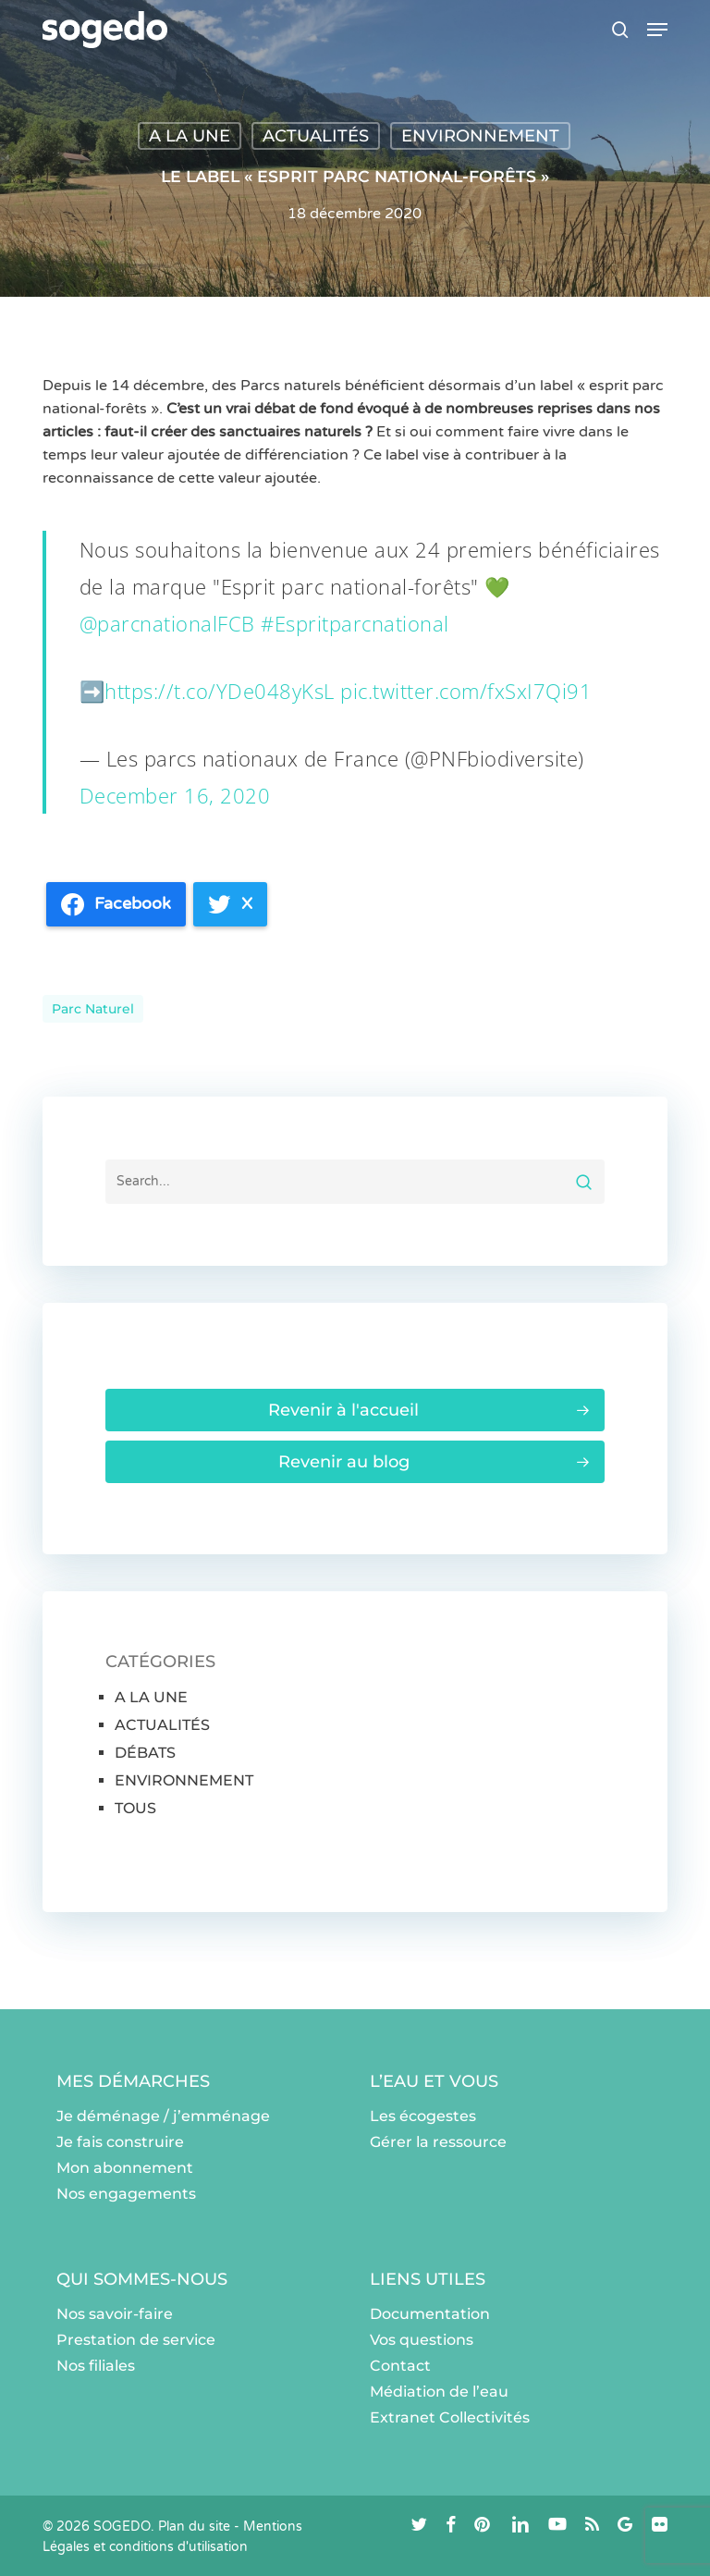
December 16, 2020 (175, 795)
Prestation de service (135, 2340)
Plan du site (194, 2526)
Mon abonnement (124, 2168)
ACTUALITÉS (316, 136)
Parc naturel (93, 1008)
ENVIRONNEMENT (480, 136)
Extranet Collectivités (450, 2417)
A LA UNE (189, 136)
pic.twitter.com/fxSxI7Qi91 (466, 691)
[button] (657, 29)
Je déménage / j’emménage (163, 2116)
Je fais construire (120, 2142)
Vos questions (421, 2340)
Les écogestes (423, 2116)
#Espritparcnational (355, 623)
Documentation (430, 2314)
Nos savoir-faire (114, 2314)
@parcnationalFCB (167, 623)
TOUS (135, 1808)
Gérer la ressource (438, 2142)
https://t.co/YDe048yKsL (219, 691)
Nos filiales (95, 2365)
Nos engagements (126, 2193)
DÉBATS (145, 1752)
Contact (400, 2365)
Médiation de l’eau (439, 2391)
